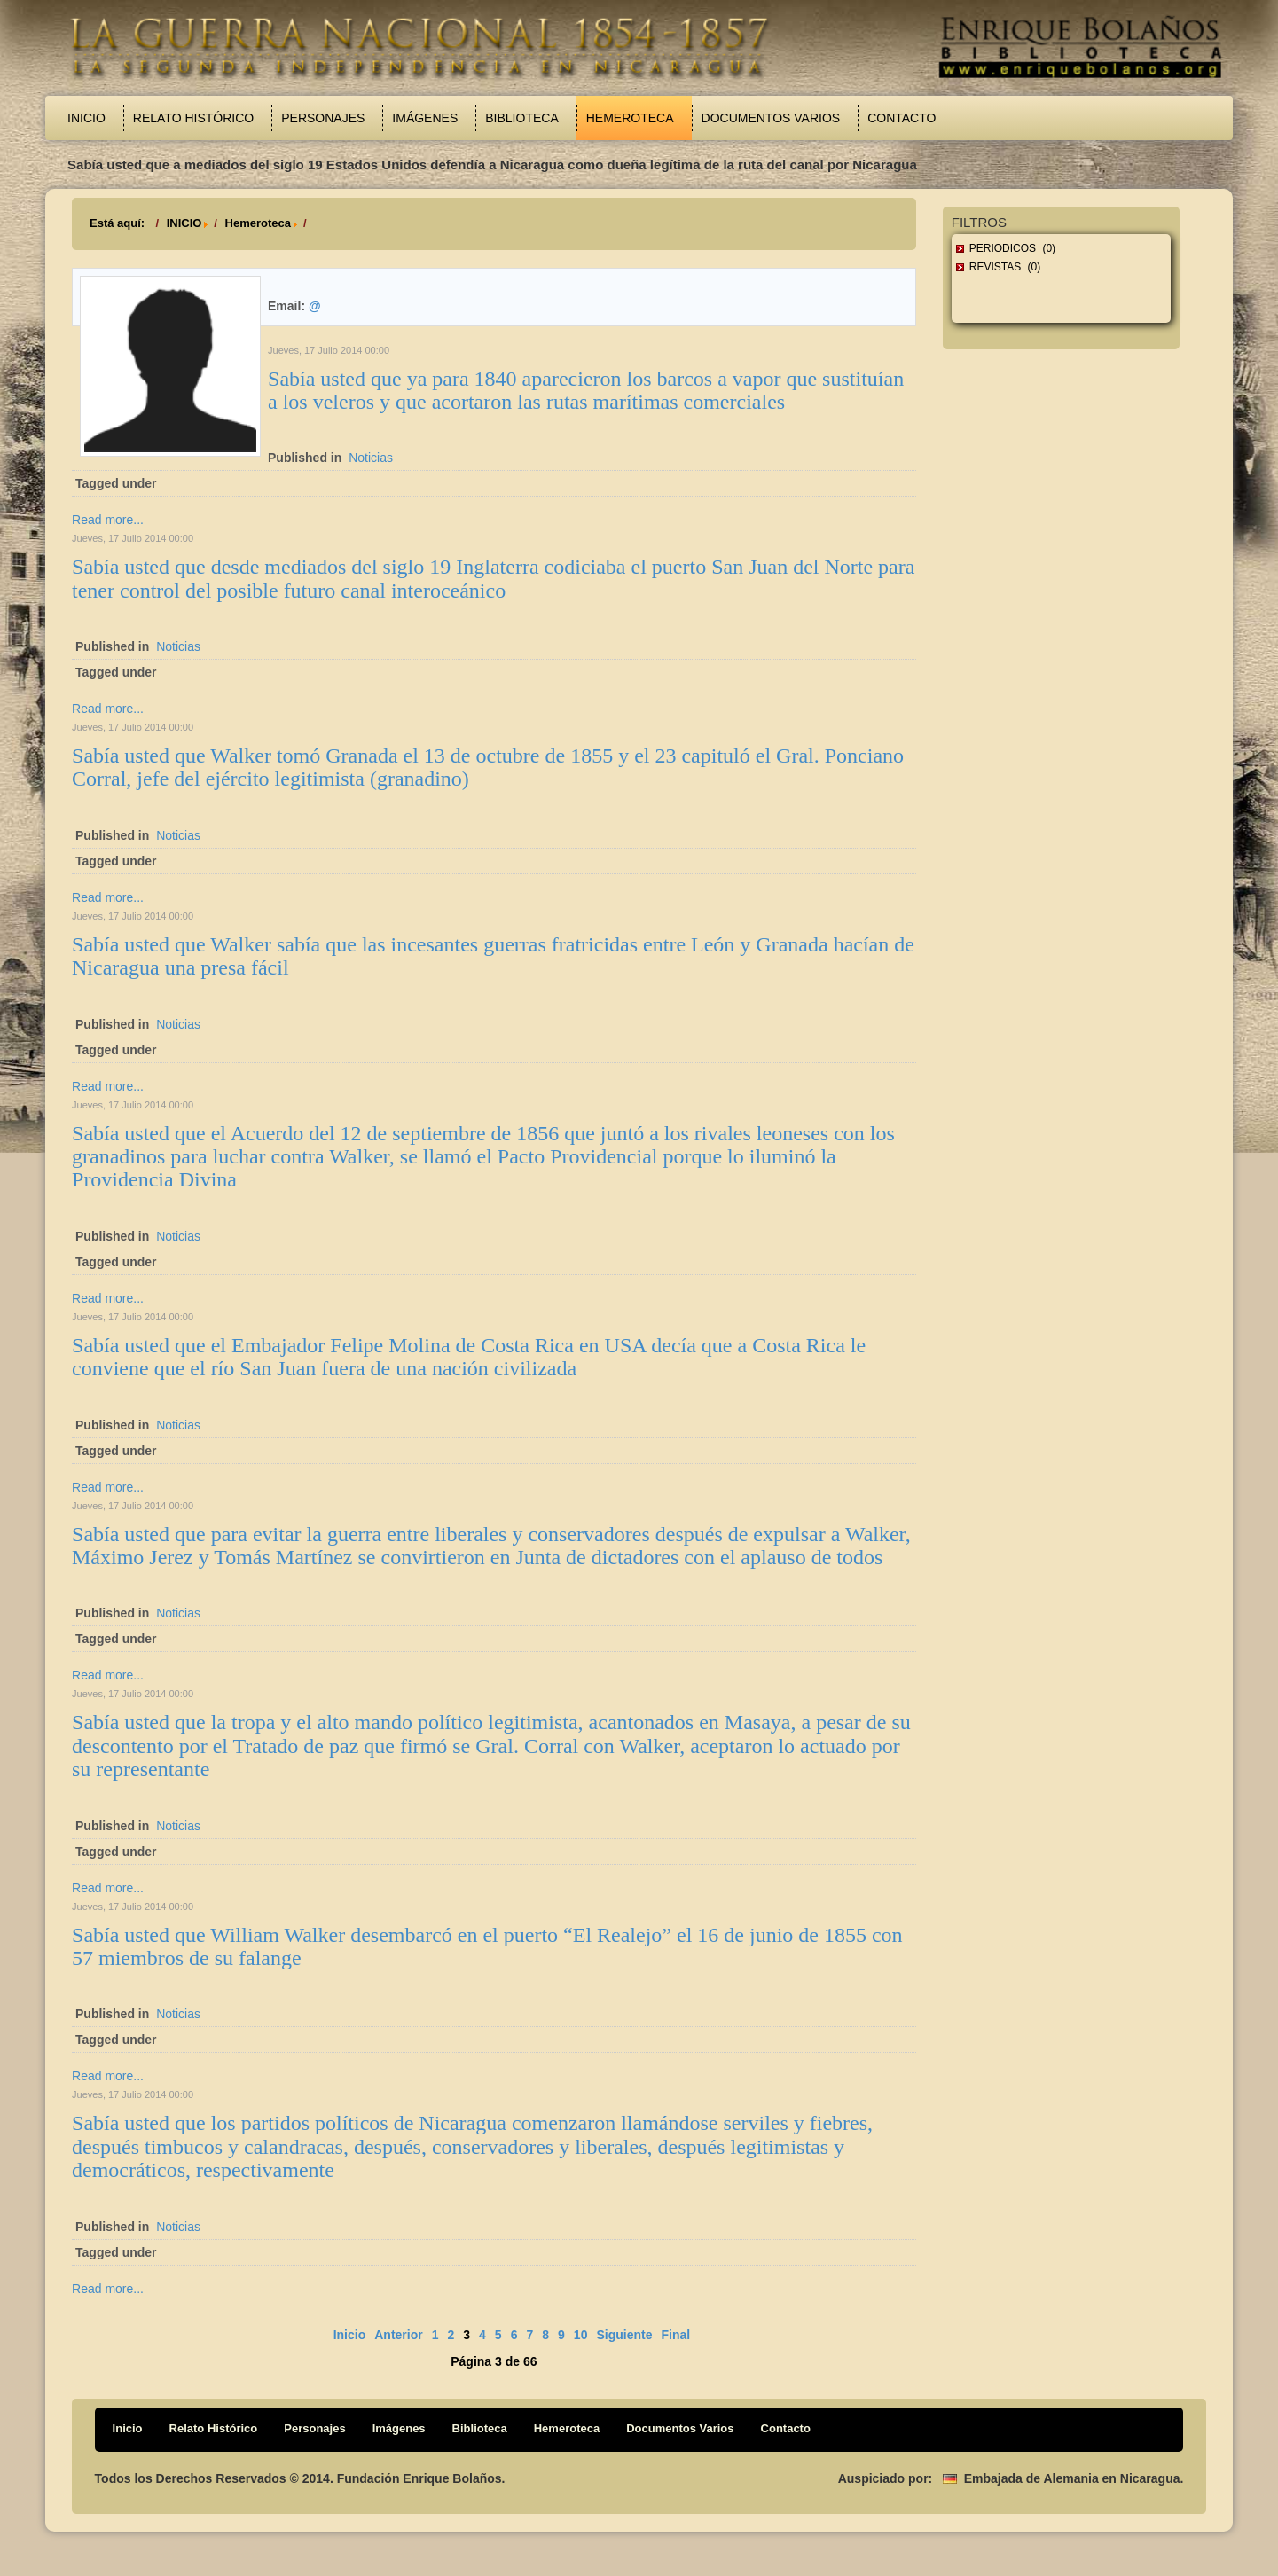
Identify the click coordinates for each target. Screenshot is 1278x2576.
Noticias (371, 457)
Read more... (108, 520)
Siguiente (624, 2335)
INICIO (184, 223)
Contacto (901, 118)
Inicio (86, 118)
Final (675, 2335)
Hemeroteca (630, 118)
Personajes (323, 118)
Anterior (398, 2335)
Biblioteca (521, 118)
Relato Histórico (193, 118)
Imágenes (425, 118)
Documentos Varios (771, 118)
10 (581, 2335)
